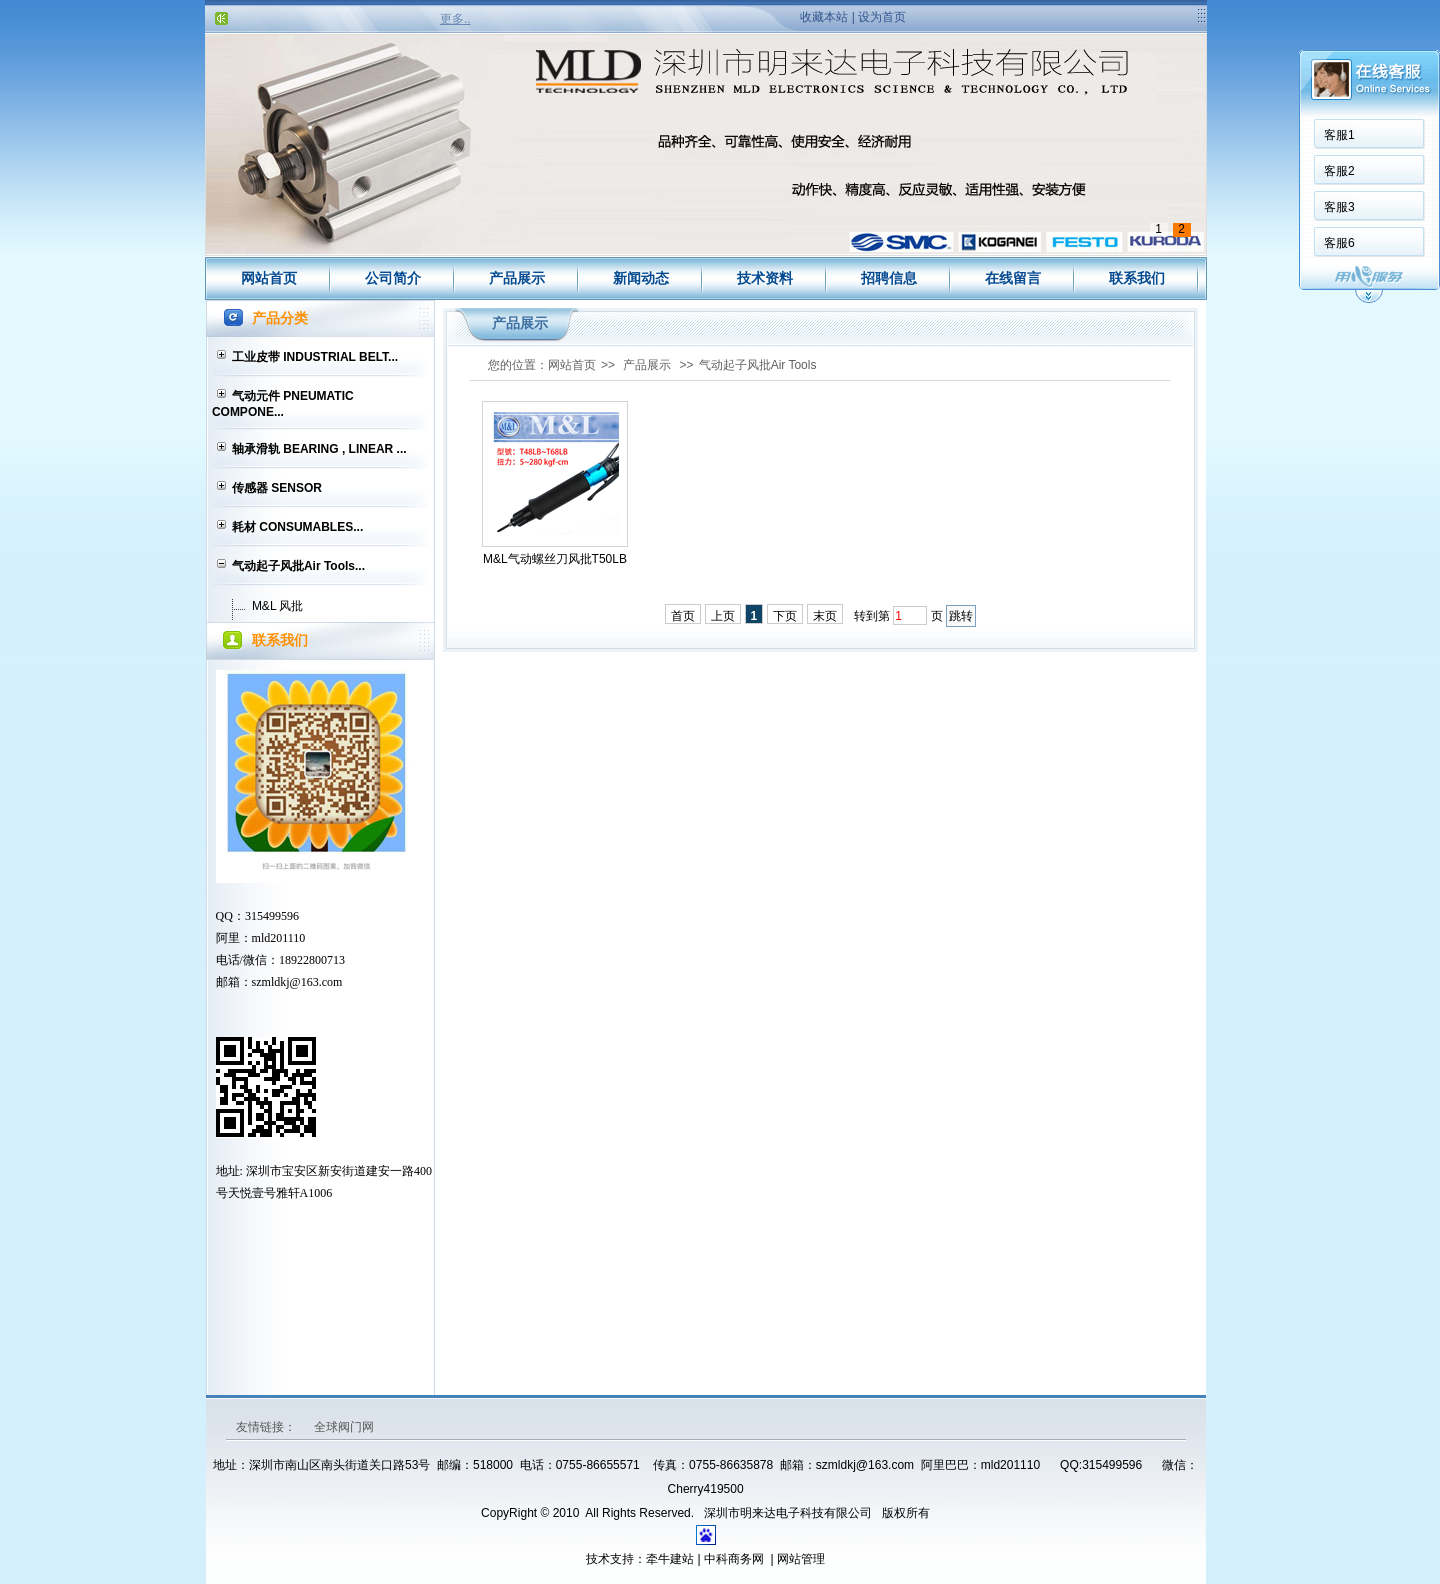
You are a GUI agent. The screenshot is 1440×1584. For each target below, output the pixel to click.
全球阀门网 (344, 1427)
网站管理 (801, 1559)
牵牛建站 (670, 1559)
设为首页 (882, 17)
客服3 (1339, 207)
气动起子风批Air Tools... (298, 566)
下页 (785, 616)
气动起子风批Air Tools (758, 365)
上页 (723, 616)
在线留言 (1013, 278)
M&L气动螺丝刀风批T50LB (555, 559)
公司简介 (393, 278)
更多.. (455, 19)
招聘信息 (889, 278)
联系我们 (1137, 278)
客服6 (1339, 243)
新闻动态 (641, 278)
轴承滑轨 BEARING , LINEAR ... (319, 449)
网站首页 (269, 278)
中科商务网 (734, 1559)
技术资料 (765, 278)
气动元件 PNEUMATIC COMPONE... (283, 404)
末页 (825, 616)
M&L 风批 (278, 606)
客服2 (1339, 171)
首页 (683, 616)
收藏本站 (824, 17)
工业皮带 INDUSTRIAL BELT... (315, 357)
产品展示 (517, 278)
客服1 (1339, 135)
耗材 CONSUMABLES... (297, 527)
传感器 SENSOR (277, 488)
